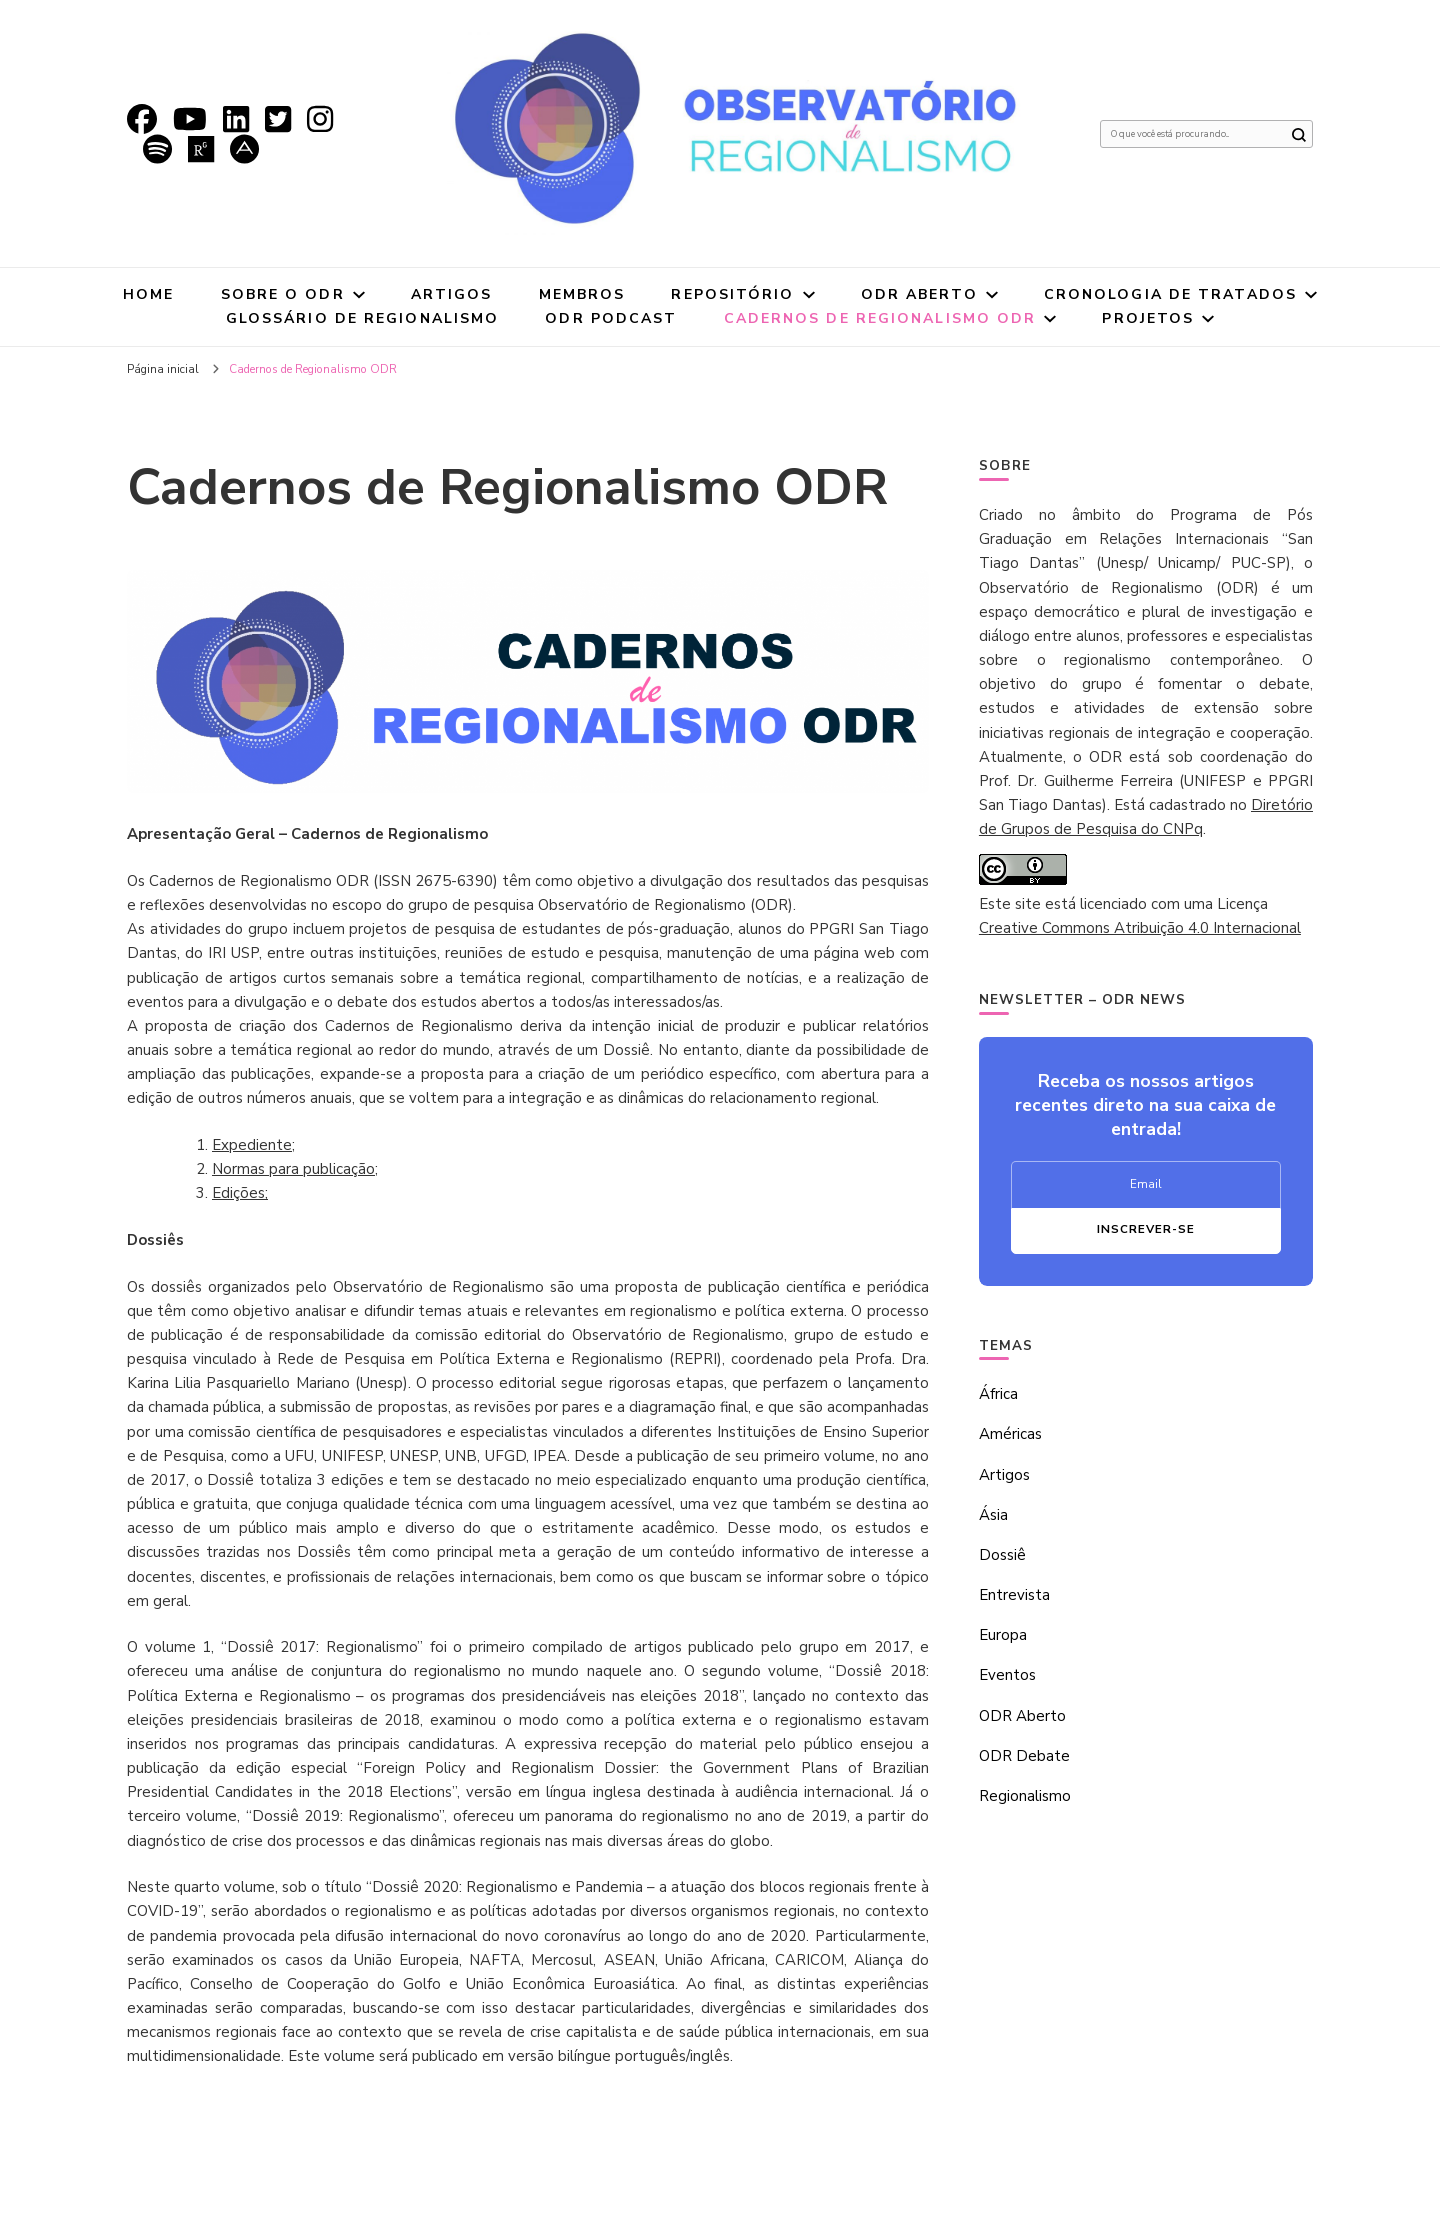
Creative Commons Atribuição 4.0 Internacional (1140, 928)
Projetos (1148, 318)
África (998, 1394)
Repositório (732, 294)
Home (148, 294)
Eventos (1007, 1675)
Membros (582, 294)
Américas (1010, 1434)
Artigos (452, 294)
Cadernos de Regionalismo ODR (880, 318)
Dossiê (1002, 1555)
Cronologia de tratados (1170, 294)
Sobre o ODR (283, 294)
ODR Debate (1024, 1756)
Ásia (993, 1515)
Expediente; (253, 1145)
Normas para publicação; (295, 1169)
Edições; (240, 1193)
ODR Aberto (919, 294)
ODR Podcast (611, 318)
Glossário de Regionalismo (363, 318)
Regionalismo (1025, 1796)
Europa (1003, 1635)
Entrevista (1014, 1595)
